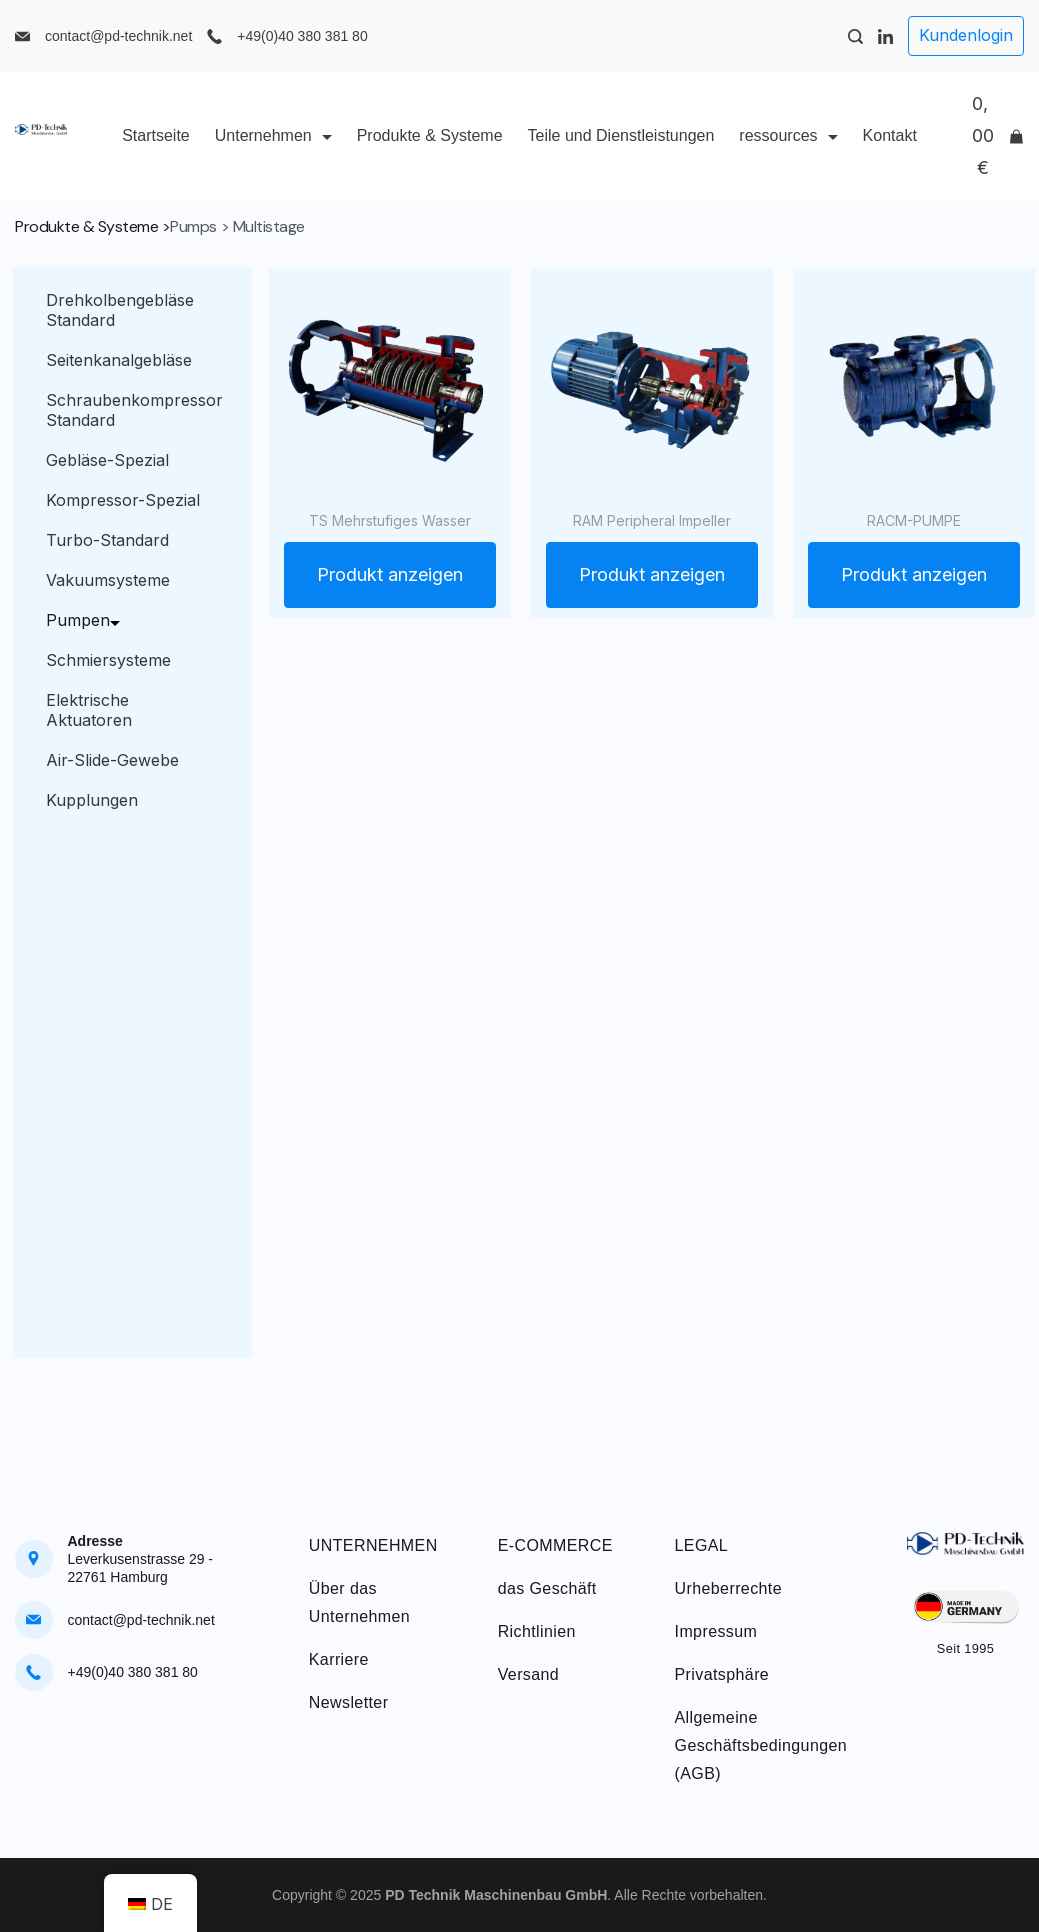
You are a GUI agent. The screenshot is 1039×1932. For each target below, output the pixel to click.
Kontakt (890, 135)
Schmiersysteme (108, 660)
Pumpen (88, 620)
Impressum (716, 1631)
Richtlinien (537, 1631)
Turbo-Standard (107, 540)
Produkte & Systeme (430, 135)
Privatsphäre (722, 1674)
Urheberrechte (728, 1588)
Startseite (156, 135)
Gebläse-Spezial (107, 460)
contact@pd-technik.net (118, 36)
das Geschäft (547, 1588)
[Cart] (998, 136)
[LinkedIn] (885, 36)
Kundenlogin (966, 35)
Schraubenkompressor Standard (134, 410)
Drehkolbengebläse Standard (120, 310)
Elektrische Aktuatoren (89, 710)
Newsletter (349, 1702)
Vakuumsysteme (108, 580)
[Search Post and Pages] (855, 36)
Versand (529, 1674)
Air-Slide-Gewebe (112, 760)
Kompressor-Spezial (123, 500)
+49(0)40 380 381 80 (302, 36)
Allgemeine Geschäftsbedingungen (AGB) (761, 1745)
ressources (788, 135)
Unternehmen (273, 135)
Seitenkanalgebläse (119, 360)
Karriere (339, 1659)
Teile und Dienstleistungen (621, 135)
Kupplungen (92, 800)
